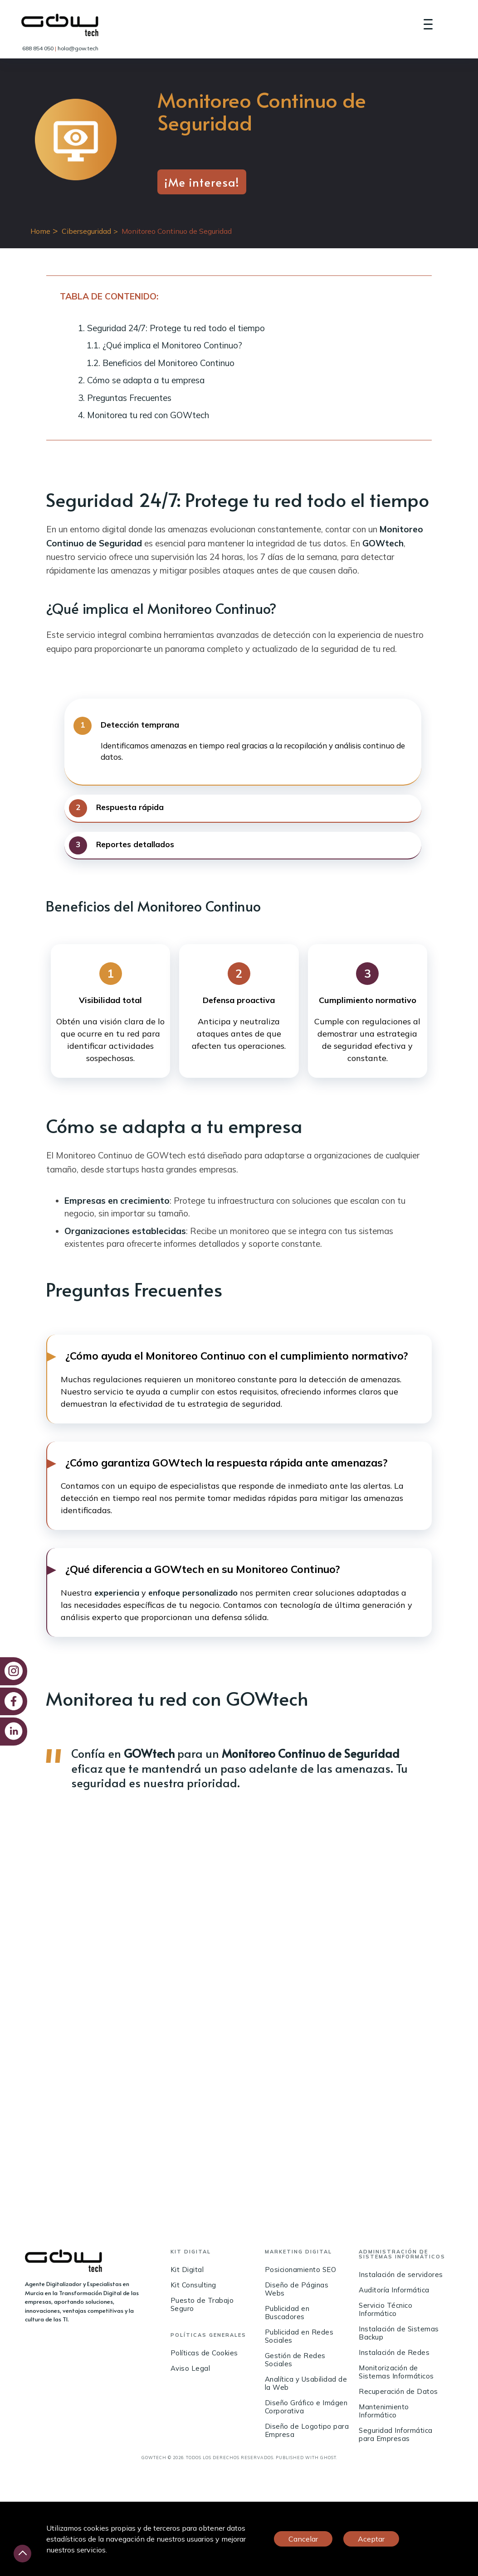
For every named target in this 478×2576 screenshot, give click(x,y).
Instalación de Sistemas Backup (399, 2333)
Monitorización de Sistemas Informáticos (396, 2372)
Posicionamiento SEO (301, 2270)
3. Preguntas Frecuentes (124, 397)
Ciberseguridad (86, 231)
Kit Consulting (193, 2285)
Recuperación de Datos (398, 2392)
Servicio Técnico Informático (385, 2309)
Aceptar (371, 2538)
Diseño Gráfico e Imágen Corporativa (306, 2407)
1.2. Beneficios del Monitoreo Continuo (160, 362)
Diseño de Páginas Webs (297, 2289)
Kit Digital (187, 2270)
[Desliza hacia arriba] (22, 2553)
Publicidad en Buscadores (287, 2313)
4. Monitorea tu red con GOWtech (143, 415)
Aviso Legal (190, 2368)
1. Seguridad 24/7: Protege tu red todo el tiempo (171, 328)
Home (40, 231)
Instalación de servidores (401, 2275)
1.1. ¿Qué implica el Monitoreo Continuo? (164, 345)
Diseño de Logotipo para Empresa (307, 2430)
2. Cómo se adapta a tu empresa (141, 380)
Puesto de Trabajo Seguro (202, 2304)
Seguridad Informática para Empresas (396, 2434)
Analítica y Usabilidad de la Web (306, 2383)
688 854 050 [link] (38, 48)
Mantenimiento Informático (384, 2411)
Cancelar (303, 2538)
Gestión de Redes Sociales (295, 2360)
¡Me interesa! (201, 182)
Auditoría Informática (394, 2290)
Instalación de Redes (394, 2353)
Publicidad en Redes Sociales (299, 2336)
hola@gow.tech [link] (78, 48)
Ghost (328, 2457)
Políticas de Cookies (204, 2353)
